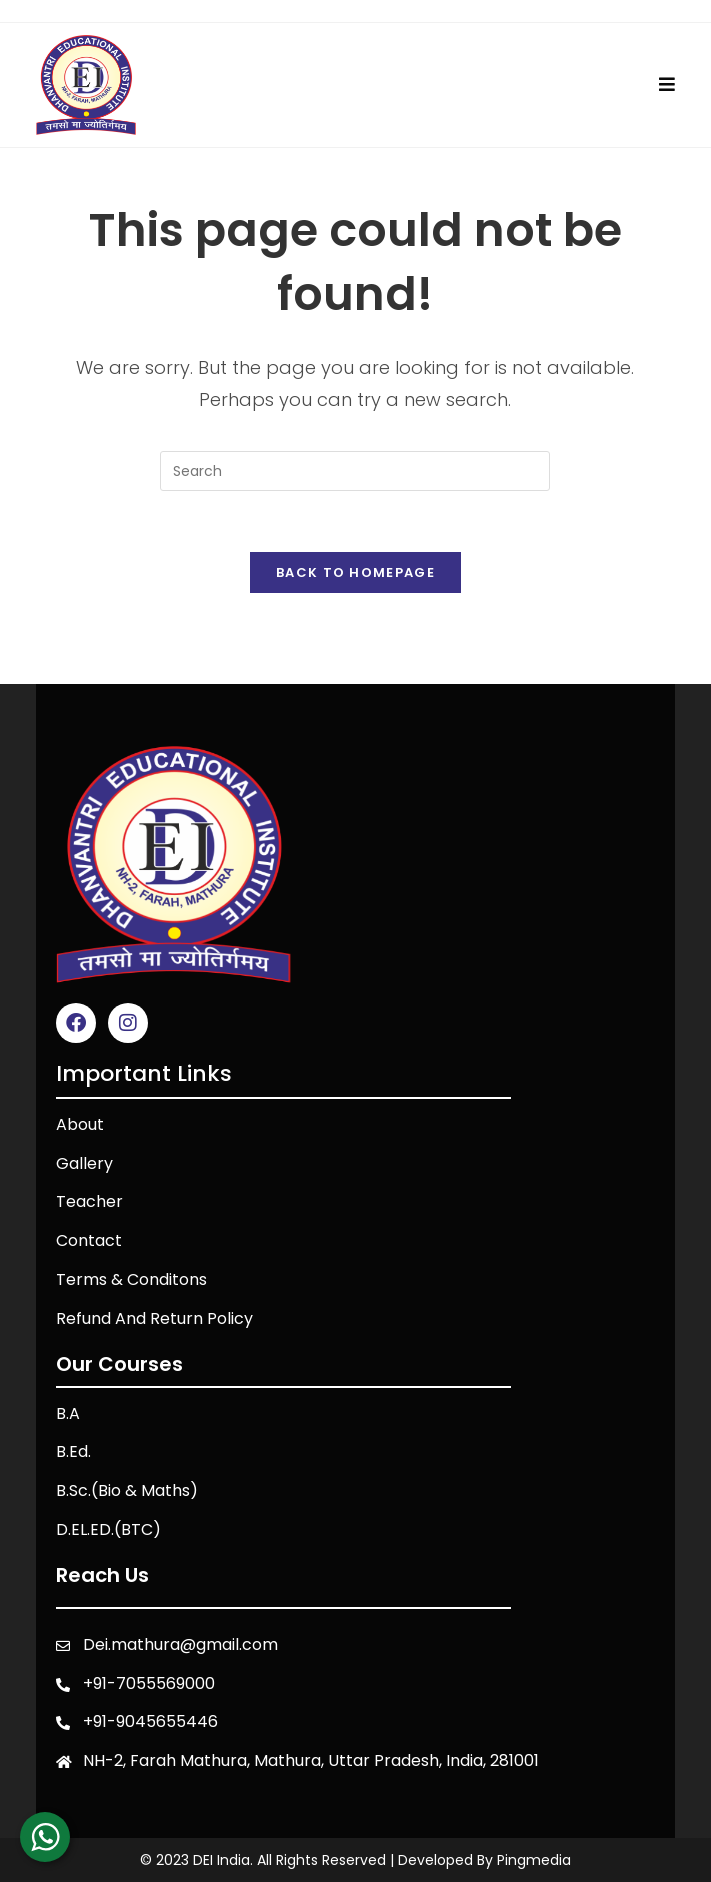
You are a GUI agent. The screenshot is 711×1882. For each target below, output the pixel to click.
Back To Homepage (355, 572)
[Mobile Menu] (667, 84)
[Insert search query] (355, 471)
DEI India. (223, 1860)
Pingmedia (534, 1860)
